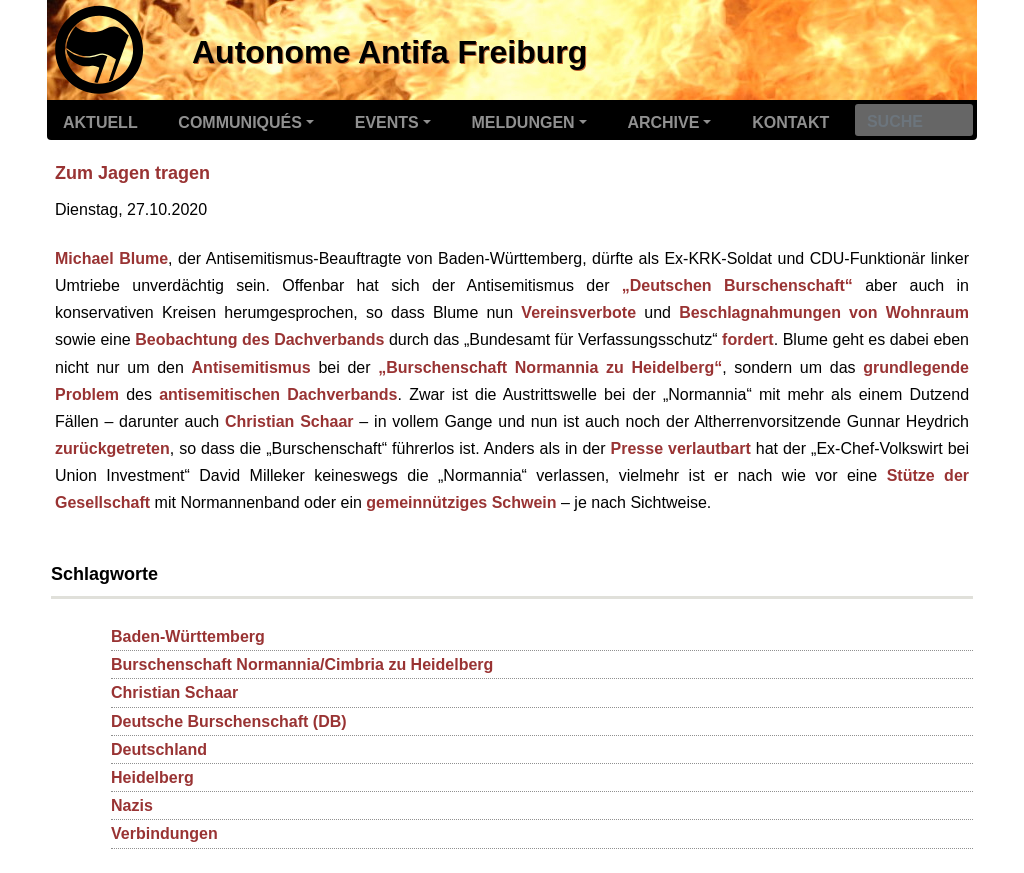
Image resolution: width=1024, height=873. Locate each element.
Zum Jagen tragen (132, 173)
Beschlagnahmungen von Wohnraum (824, 312)
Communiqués (240, 122)
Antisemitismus (251, 367)
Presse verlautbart (681, 448)
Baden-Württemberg (188, 636)
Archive (663, 122)
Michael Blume (111, 258)
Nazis (132, 805)
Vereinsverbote (578, 312)
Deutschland (159, 749)
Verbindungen (164, 833)
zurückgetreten (112, 448)
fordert (748, 339)
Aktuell (100, 122)
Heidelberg (152, 777)
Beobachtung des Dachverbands (259, 339)
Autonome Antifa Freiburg (389, 52)
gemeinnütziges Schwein (461, 502)
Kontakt (790, 122)
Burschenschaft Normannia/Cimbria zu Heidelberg (302, 664)
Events (387, 122)
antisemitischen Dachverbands (278, 394)
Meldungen (523, 122)
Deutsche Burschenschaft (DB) (229, 721)
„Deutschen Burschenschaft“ (737, 285)
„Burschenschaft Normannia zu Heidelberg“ (550, 367)
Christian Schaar (289, 421)
